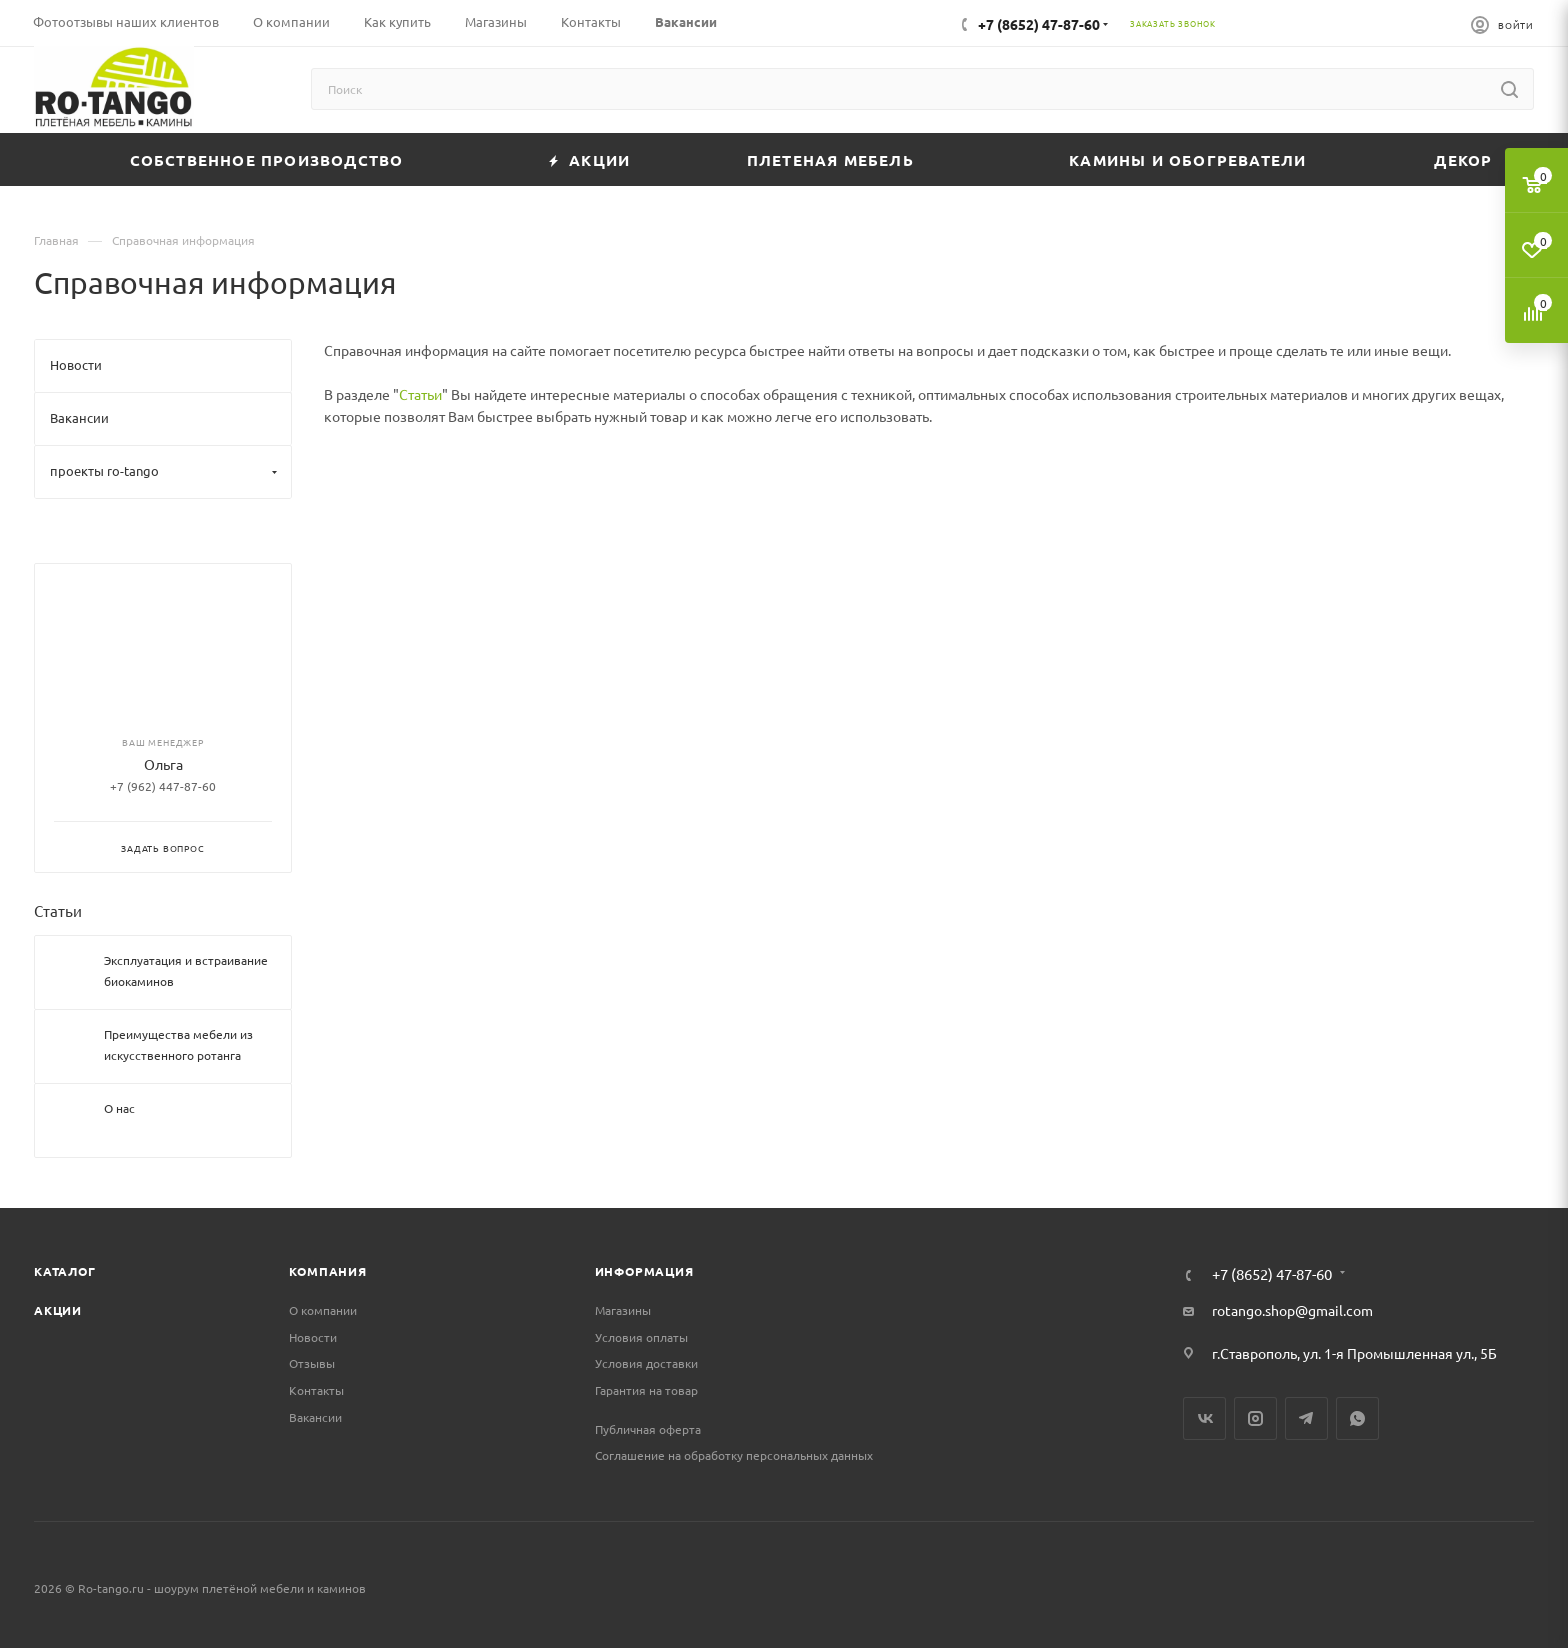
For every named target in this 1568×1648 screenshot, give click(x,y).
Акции (58, 1310)
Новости (313, 1337)
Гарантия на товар (646, 1390)
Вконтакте (1204, 1418)
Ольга (163, 764)
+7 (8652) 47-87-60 (1039, 24)
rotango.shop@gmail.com (1292, 1310)
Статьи (420, 394)
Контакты (316, 1390)
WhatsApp (1357, 1418)
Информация (644, 1271)
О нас (119, 1108)
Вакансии (315, 1417)
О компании (323, 1310)
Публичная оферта (648, 1429)
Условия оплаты (641, 1337)
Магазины (623, 1310)
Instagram (1255, 1418)
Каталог (65, 1271)
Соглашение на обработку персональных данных (734, 1455)
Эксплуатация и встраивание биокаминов (186, 970)
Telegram (1306, 1418)
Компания (327, 1271)
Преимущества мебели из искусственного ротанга (178, 1044)
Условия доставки (646, 1363)
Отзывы (312, 1363)
